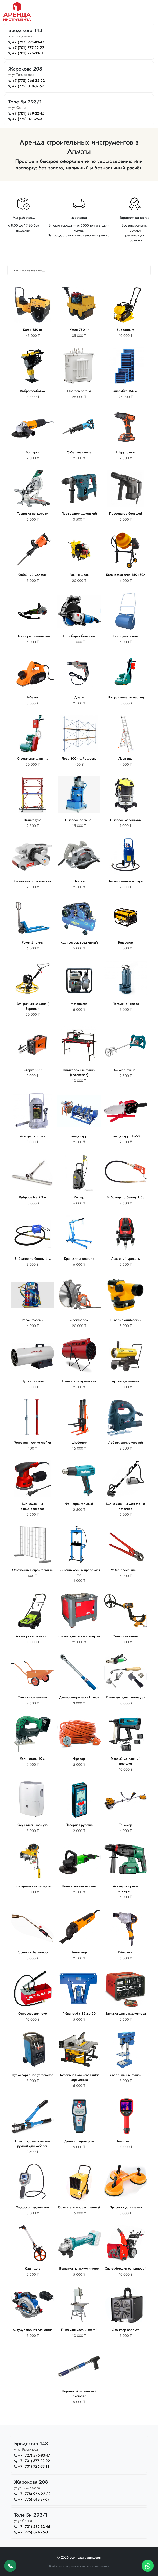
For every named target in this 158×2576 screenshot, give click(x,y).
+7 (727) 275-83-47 (28, 42)
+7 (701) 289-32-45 (28, 113)
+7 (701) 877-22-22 (28, 47)
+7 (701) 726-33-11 (27, 53)
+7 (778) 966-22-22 (28, 80)
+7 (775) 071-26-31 (28, 119)
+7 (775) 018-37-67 (28, 86)
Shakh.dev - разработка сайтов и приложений (79, 2566)
